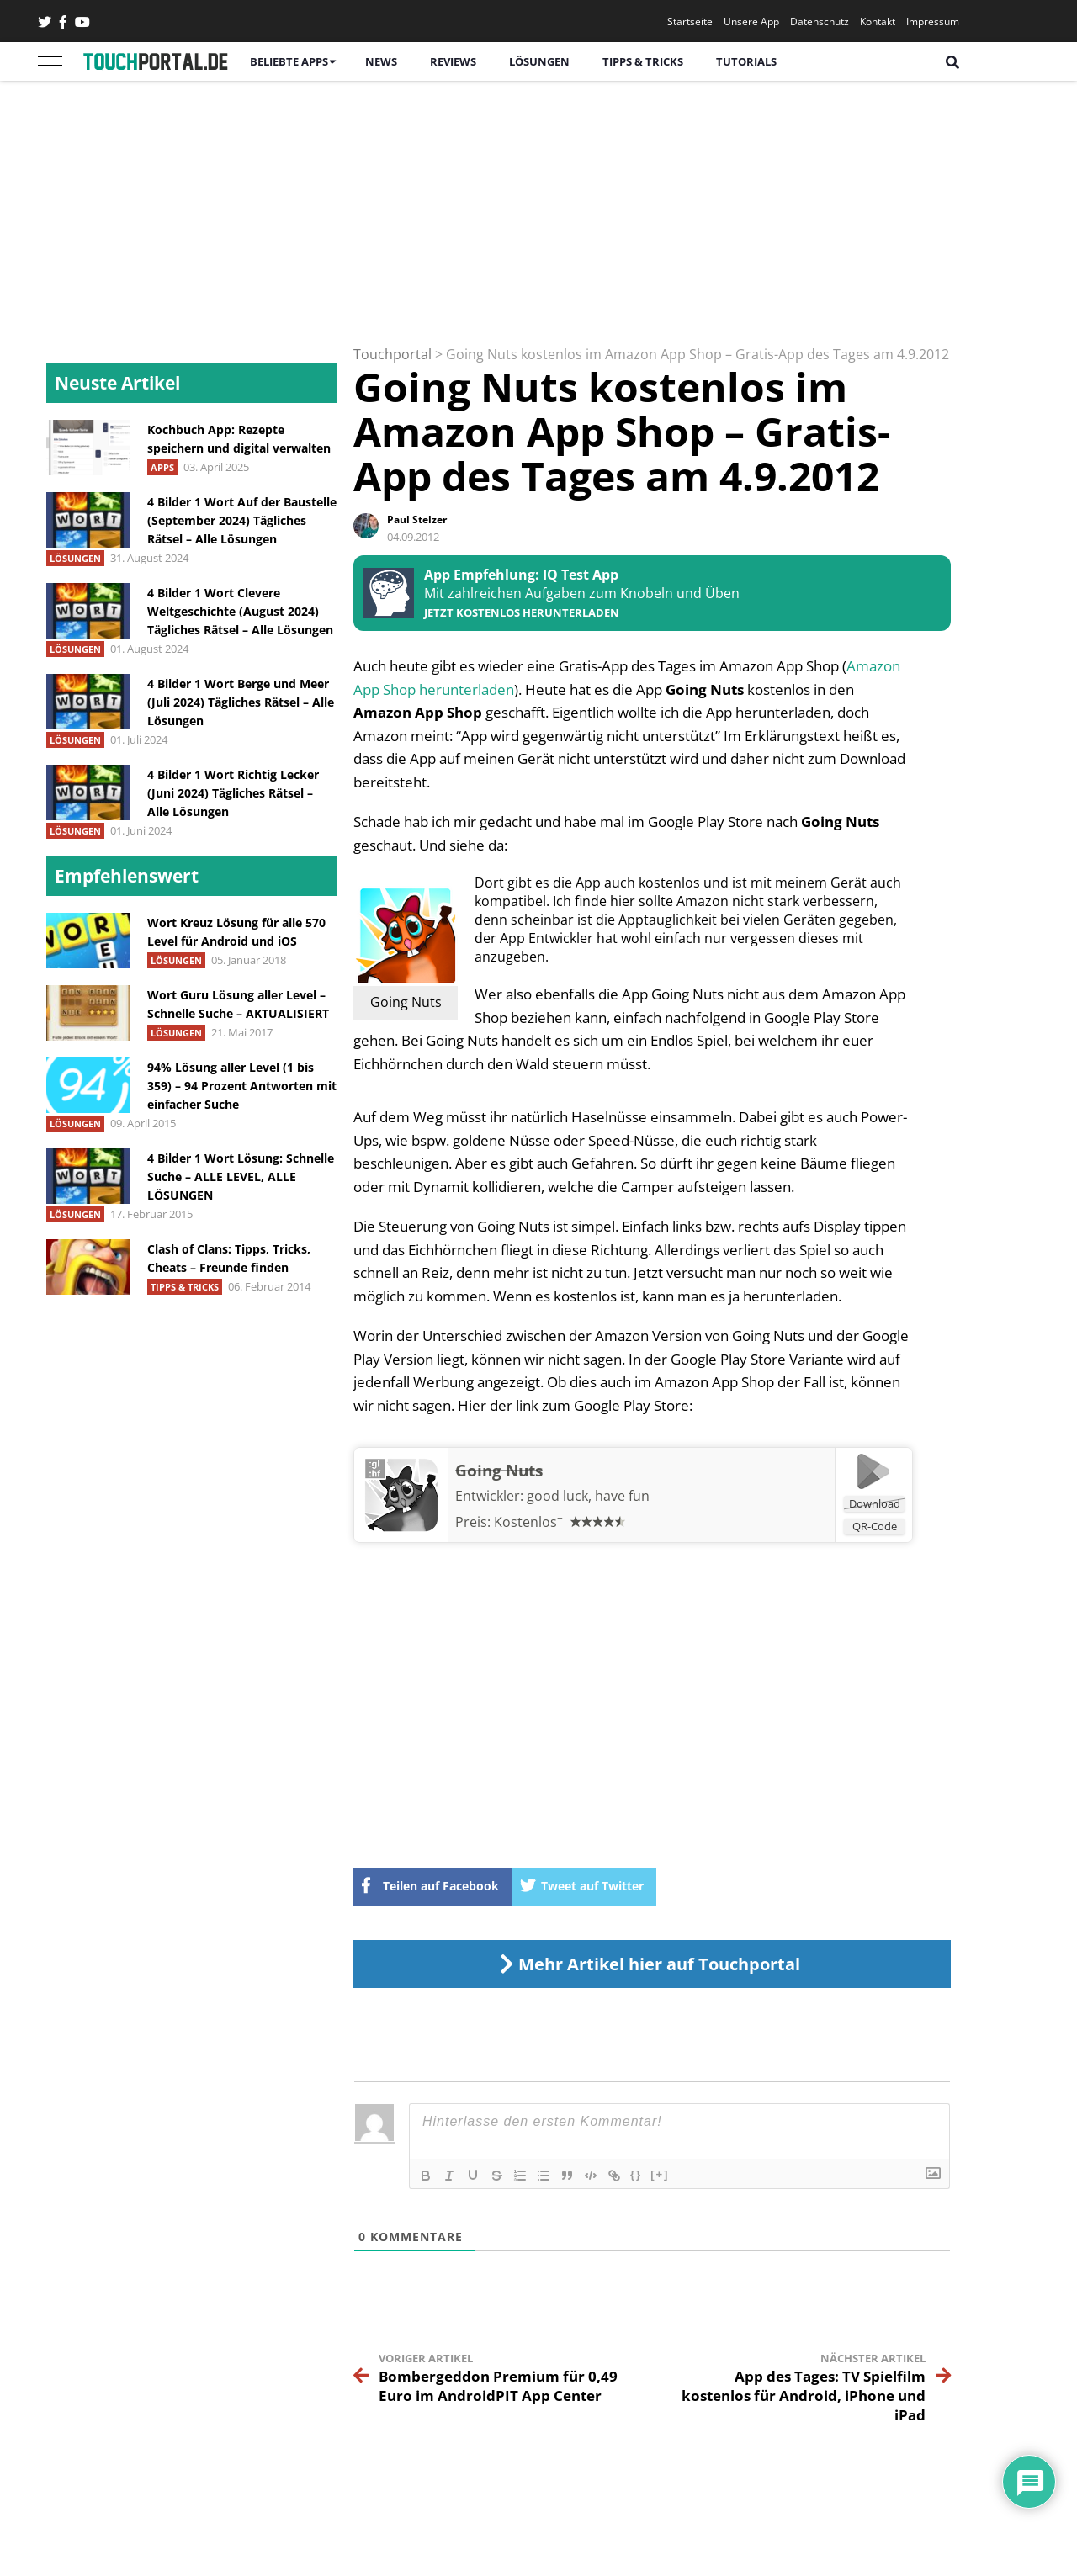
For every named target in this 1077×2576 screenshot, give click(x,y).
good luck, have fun (588, 1496)
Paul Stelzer (417, 519)
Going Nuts (499, 1470)
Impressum (932, 21)
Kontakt (877, 21)
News (381, 61)
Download (874, 1503)
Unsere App (751, 21)
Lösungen (539, 61)
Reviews (453, 61)
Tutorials (746, 61)
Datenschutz (819, 21)
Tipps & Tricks (642, 61)
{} (636, 2174)
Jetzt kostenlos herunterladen (521, 612)
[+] (659, 2174)
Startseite (690, 21)
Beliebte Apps (289, 61)
